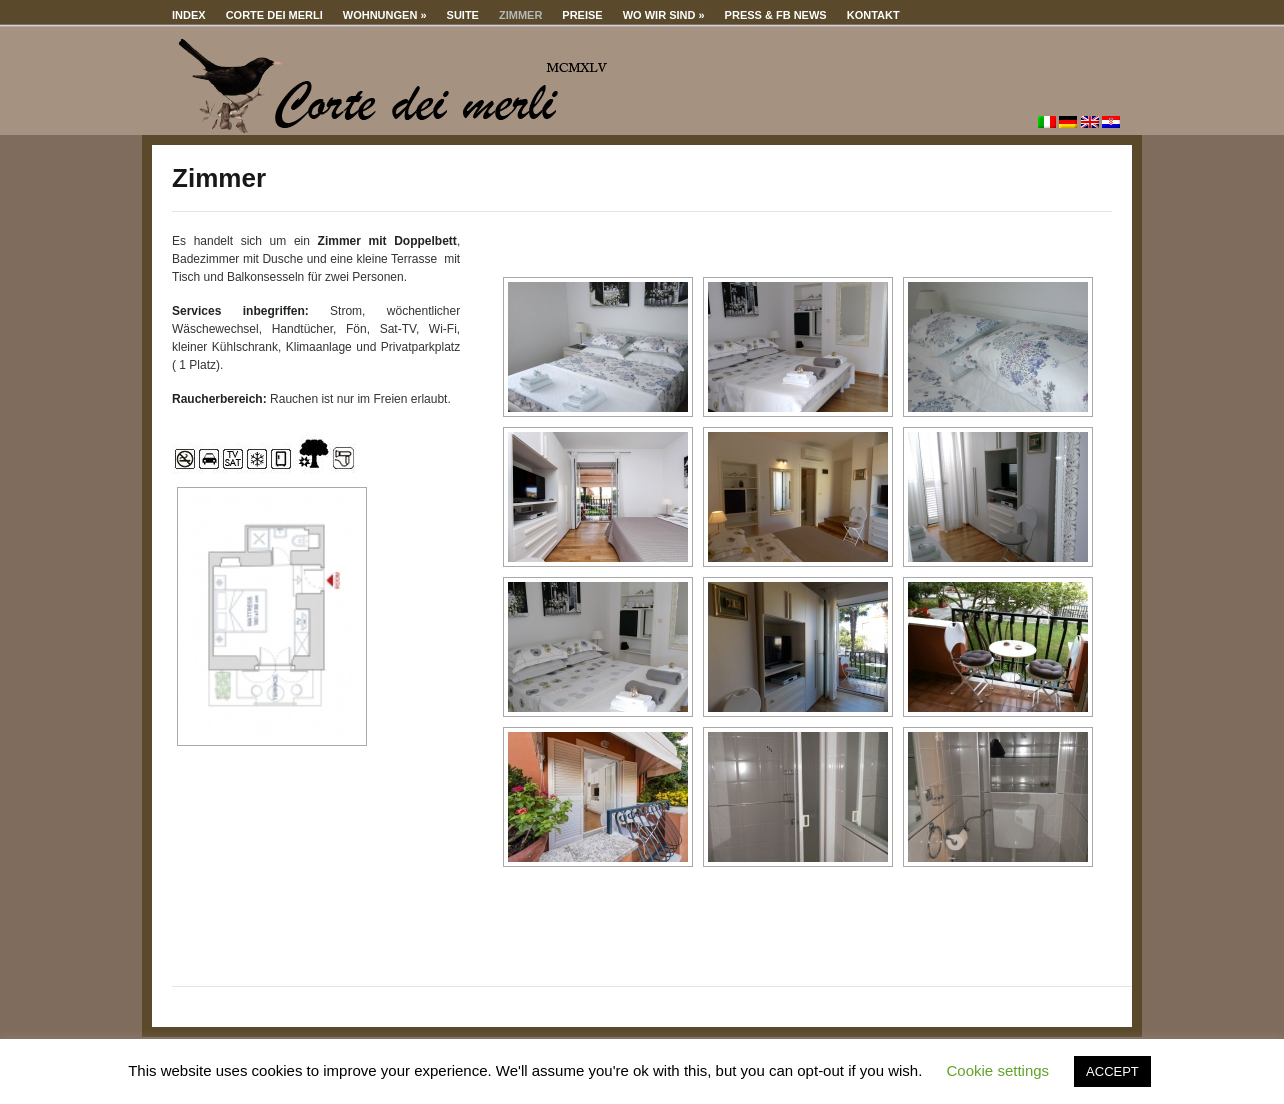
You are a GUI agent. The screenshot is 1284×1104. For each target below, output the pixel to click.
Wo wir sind (664, 15)
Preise (582, 15)
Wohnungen (385, 15)
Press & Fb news (776, 15)
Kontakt (873, 15)
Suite (463, 15)
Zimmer (520, 15)
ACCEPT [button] (1112, 1071)
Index (189, 15)
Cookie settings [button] (998, 1070)
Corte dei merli (274, 15)
